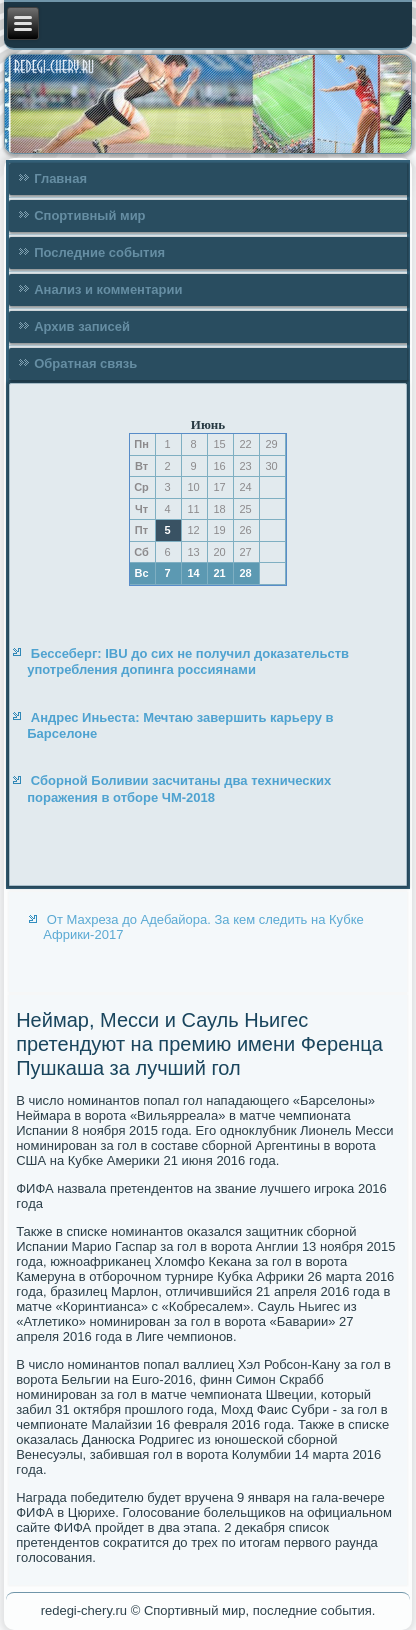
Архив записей (82, 326)
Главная (60, 178)
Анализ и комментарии (108, 289)
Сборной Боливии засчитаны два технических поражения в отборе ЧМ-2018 (179, 788)
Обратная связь (85, 363)
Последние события (99, 252)
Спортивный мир (89, 215)
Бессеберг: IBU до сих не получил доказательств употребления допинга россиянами (188, 661)
